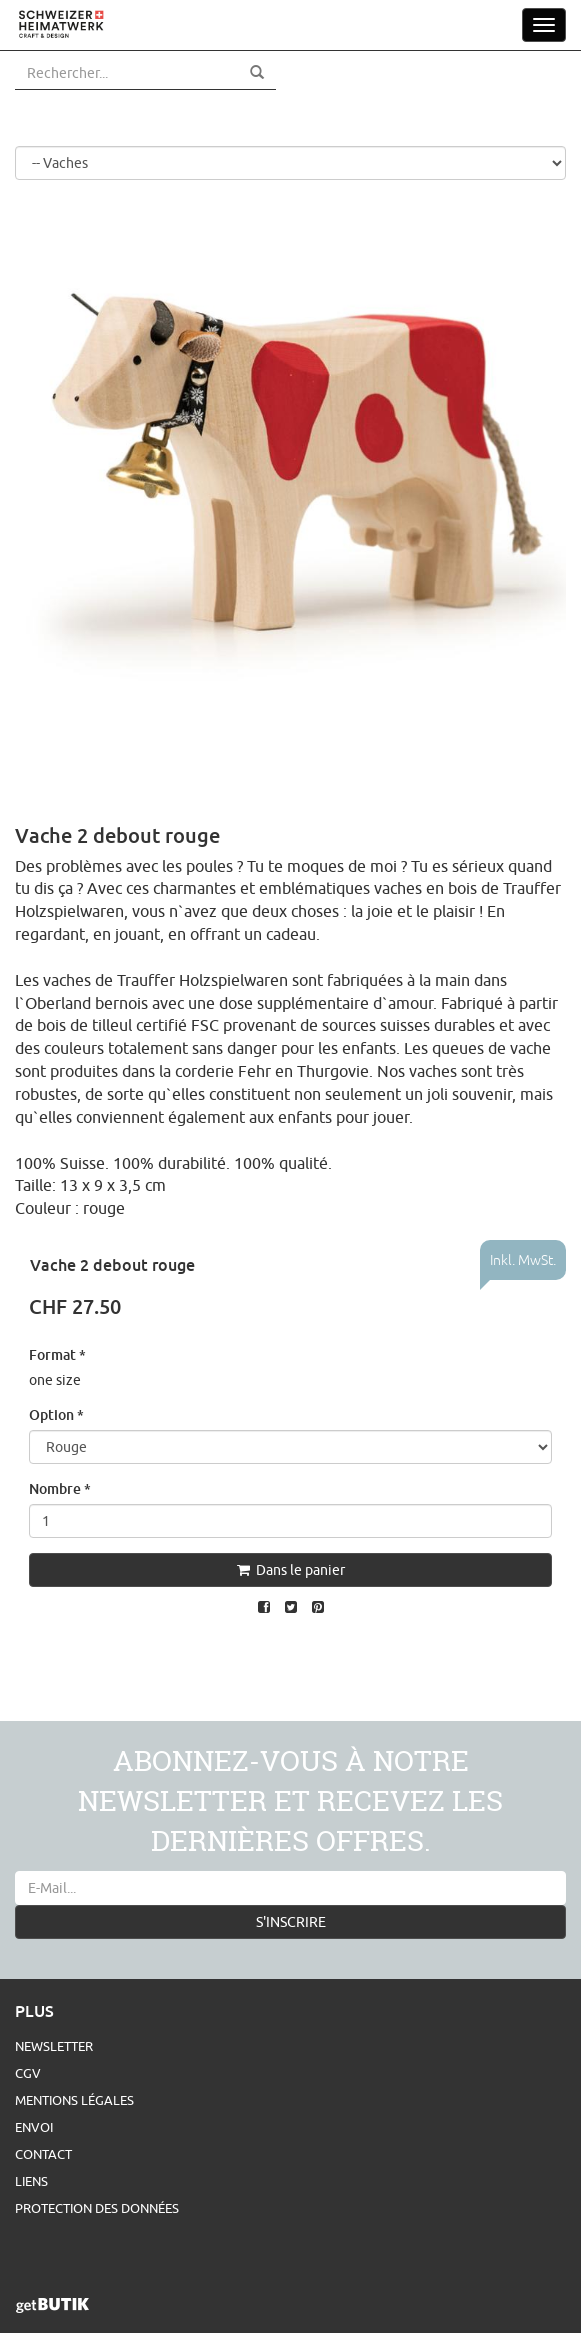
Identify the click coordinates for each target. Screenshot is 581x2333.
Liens (31, 2181)
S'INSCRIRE (291, 1922)
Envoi (34, 2127)
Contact (43, 2154)
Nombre (60, 1488)
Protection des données (97, 2208)
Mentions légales (74, 2100)
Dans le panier (291, 1570)
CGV (28, 2073)
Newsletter (54, 2046)
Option (56, 1414)
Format (57, 1354)
